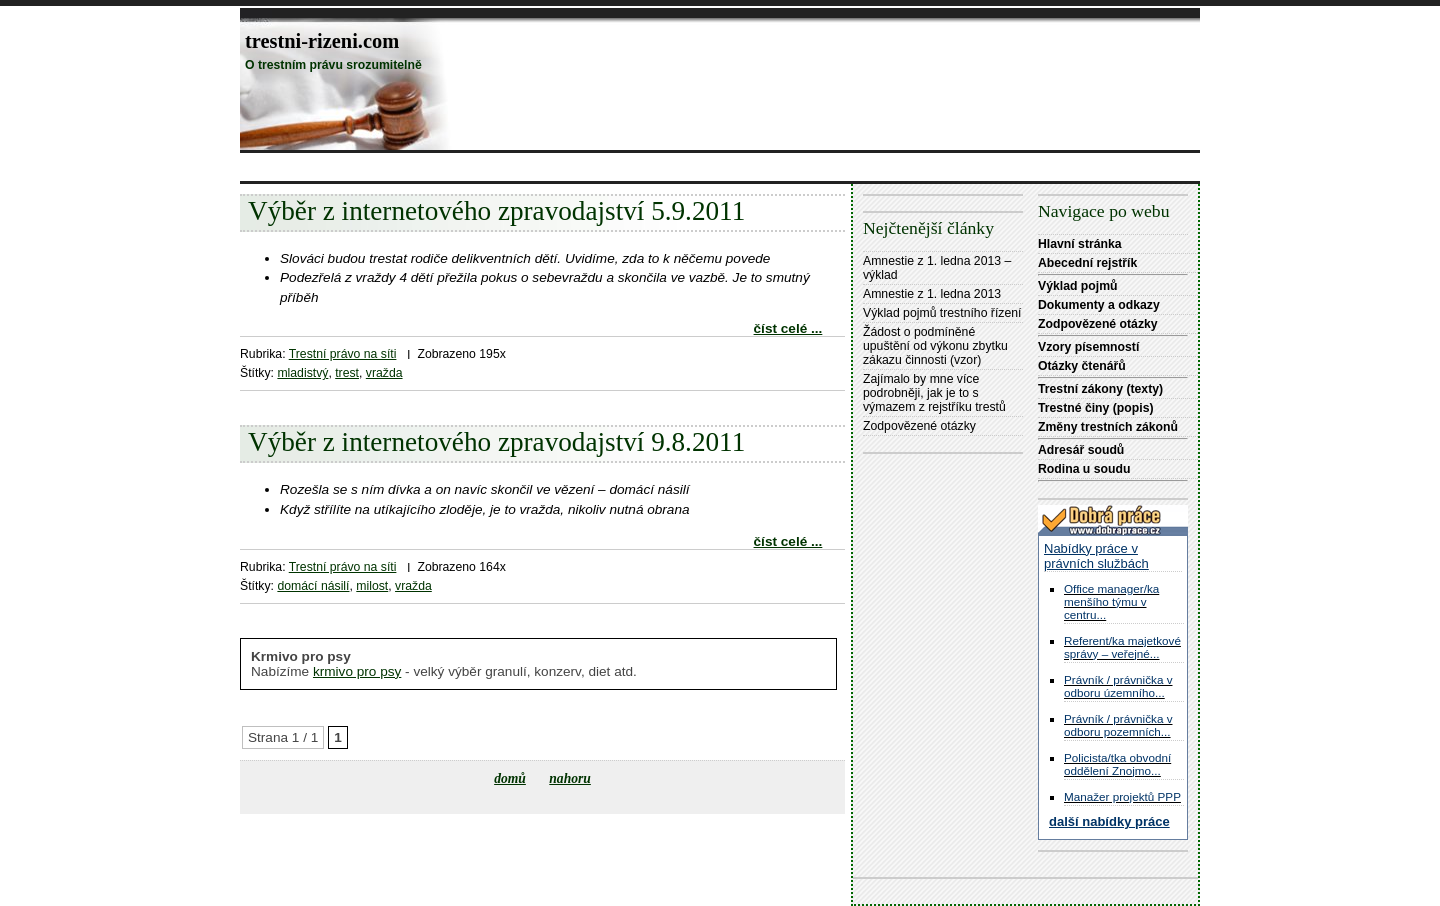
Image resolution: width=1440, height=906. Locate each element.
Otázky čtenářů (1082, 366)
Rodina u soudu (1084, 469)
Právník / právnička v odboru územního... (1118, 686)
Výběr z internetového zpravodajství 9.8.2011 (496, 442)
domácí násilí (313, 586)
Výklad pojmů (1078, 286)
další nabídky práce (1109, 821)
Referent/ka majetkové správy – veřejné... (1122, 647)
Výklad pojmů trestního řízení (942, 313)
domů (510, 778)
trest (347, 373)
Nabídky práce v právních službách (1096, 556)
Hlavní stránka (1080, 244)
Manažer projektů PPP (1122, 796)
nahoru (570, 778)
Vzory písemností (1088, 347)
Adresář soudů (1081, 450)
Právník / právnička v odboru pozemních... (1118, 725)
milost (372, 586)
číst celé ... (788, 328)
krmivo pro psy (357, 671)
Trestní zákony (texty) (1100, 389)
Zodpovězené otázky (919, 426)
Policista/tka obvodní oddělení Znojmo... (1117, 764)
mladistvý (302, 373)
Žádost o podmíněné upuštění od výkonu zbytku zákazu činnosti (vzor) (935, 346)
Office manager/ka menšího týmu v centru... (1111, 601)
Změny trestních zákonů (1108, 427)
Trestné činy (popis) (1096, 408)
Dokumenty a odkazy (1099, 305)
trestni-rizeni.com (322, 41)
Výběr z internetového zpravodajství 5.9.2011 (496, 211)
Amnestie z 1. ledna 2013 (932, 294)
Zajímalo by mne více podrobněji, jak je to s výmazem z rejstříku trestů (934, 393)
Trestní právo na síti (343, 354)
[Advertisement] (604, 166)
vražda (384, 373)
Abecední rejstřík (1087, 263)
